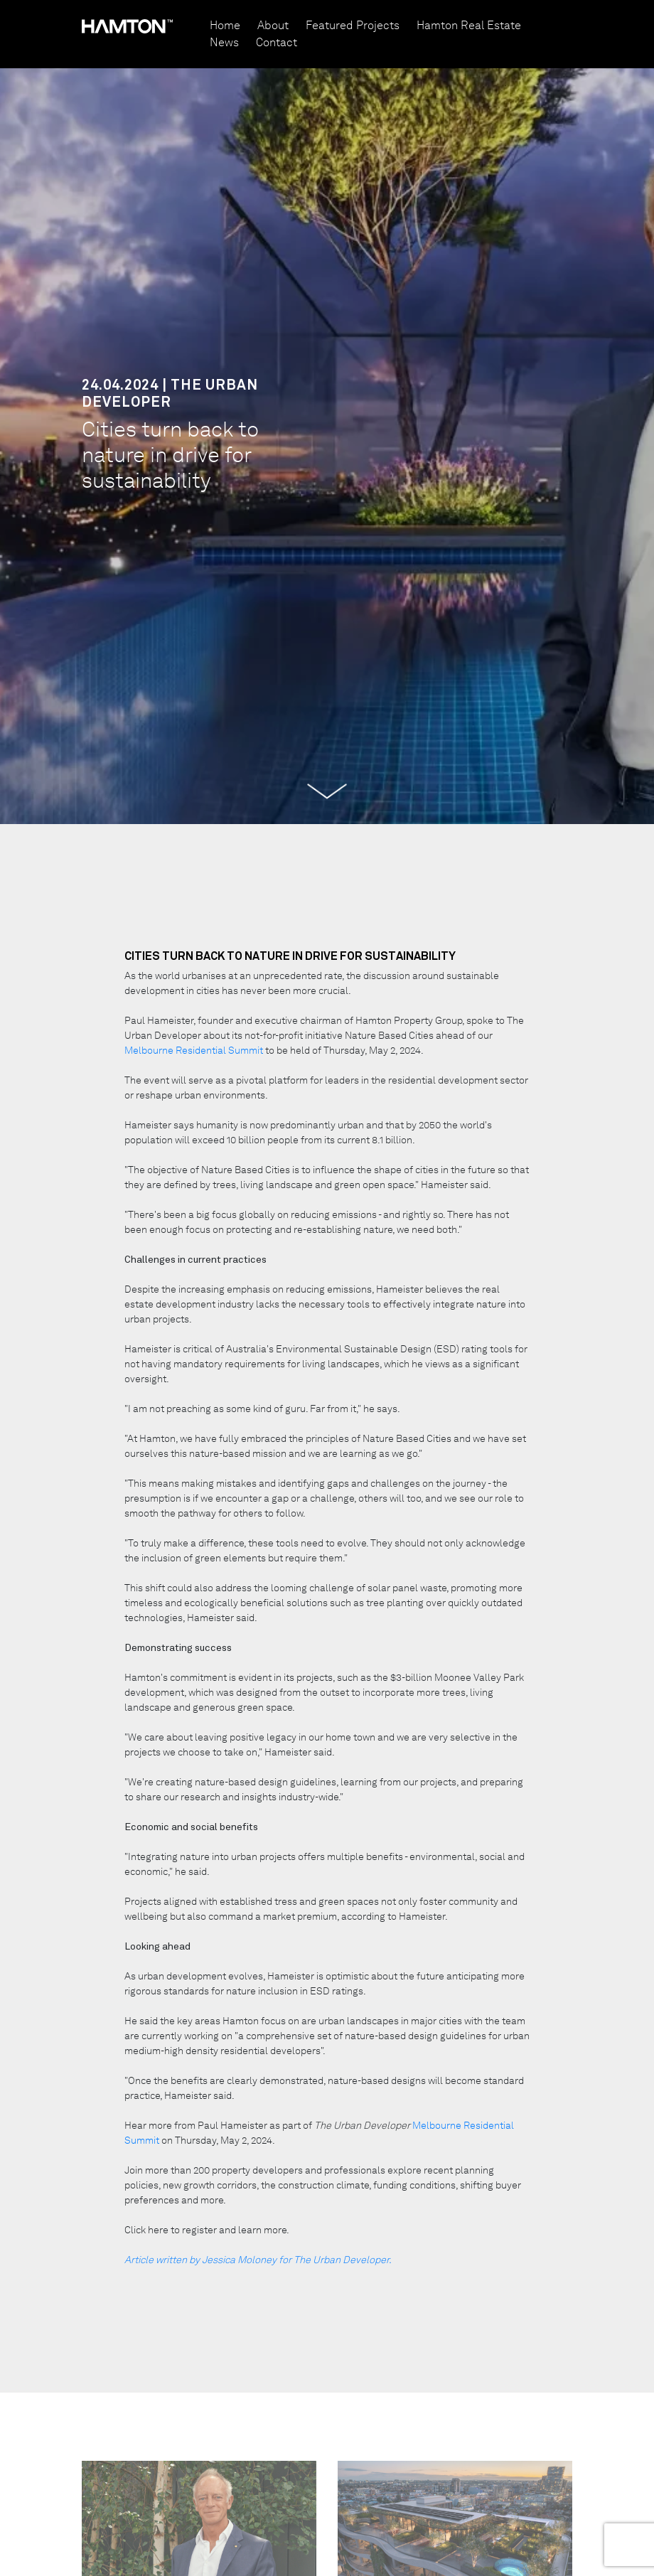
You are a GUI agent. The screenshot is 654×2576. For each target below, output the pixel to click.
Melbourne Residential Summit (194, 1050)
